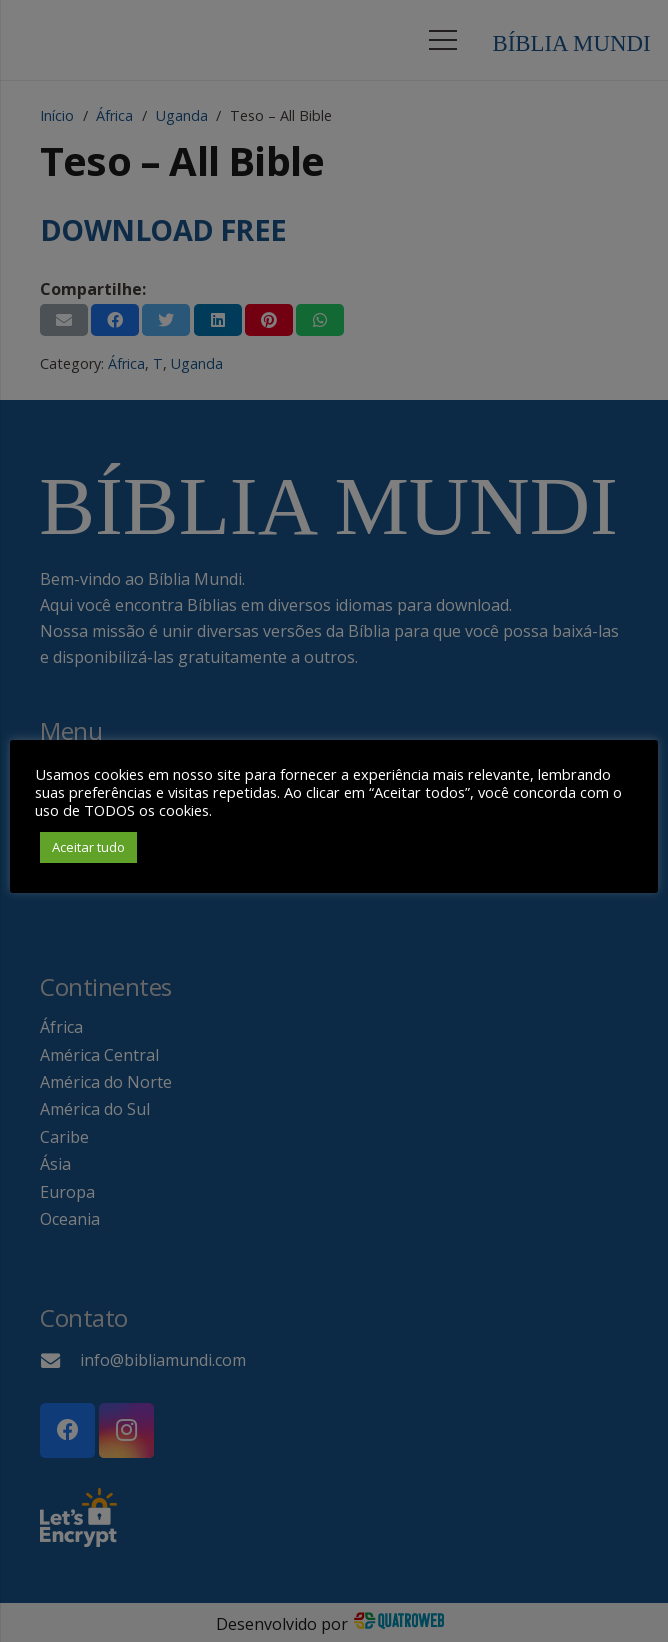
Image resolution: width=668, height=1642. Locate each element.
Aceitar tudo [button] (88, 847)
